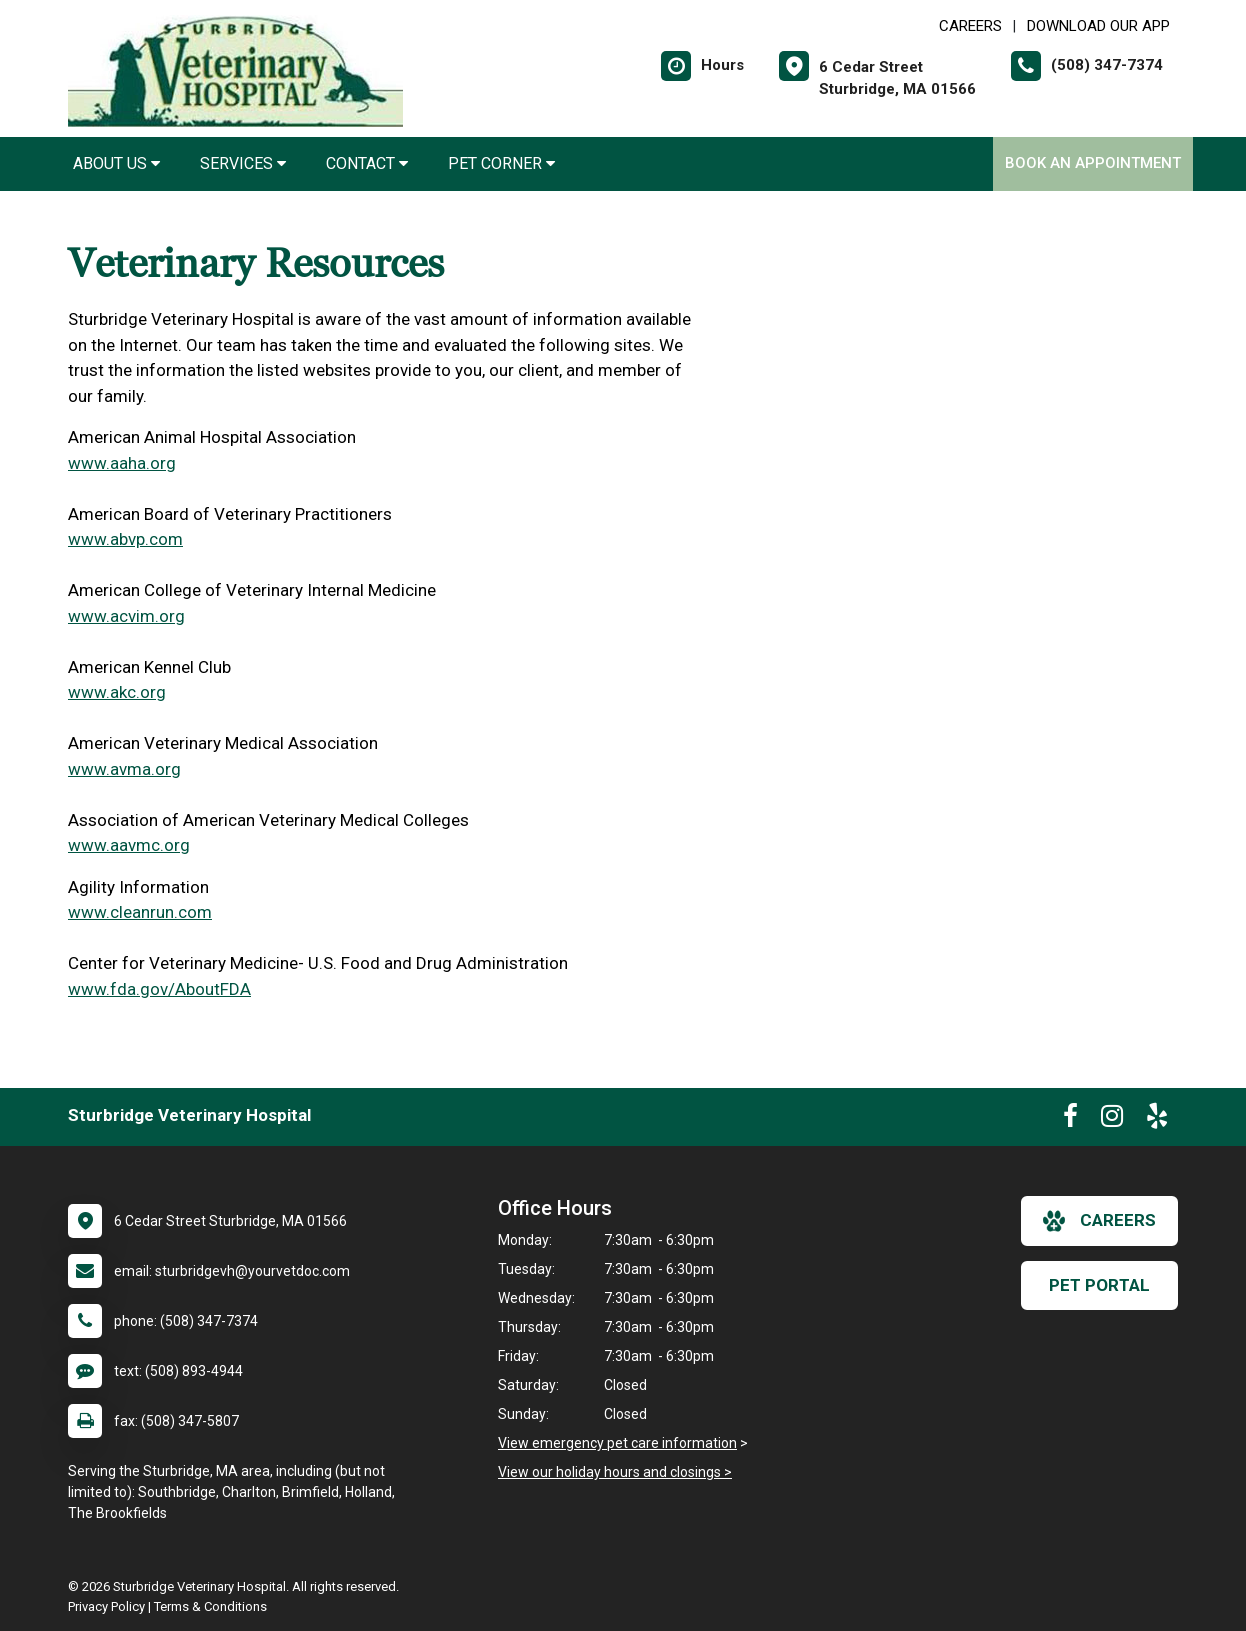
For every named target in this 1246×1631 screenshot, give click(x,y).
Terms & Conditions (210, 1606)
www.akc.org (117, 692)
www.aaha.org (122, 463)
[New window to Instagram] (1112, 1120)
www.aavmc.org (129, 845)
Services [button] (243, 163)
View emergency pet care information (617, 1443)
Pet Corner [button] (501, 163)
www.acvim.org (126, 616)
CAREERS (970, 26)
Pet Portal (1099, 1285)
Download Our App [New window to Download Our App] (1098, 26)
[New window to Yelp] (1157, 1120)
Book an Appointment (1093, 163)
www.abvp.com (125, 539)
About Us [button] (116, 163)
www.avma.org (124, 769)
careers (1099, 1221)
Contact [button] (367, 163)
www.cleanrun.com (140, 912)
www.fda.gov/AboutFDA (159, 989)
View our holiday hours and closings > (615, 1472)
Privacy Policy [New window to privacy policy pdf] (106, 1606)
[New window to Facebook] (1070, 1120)
